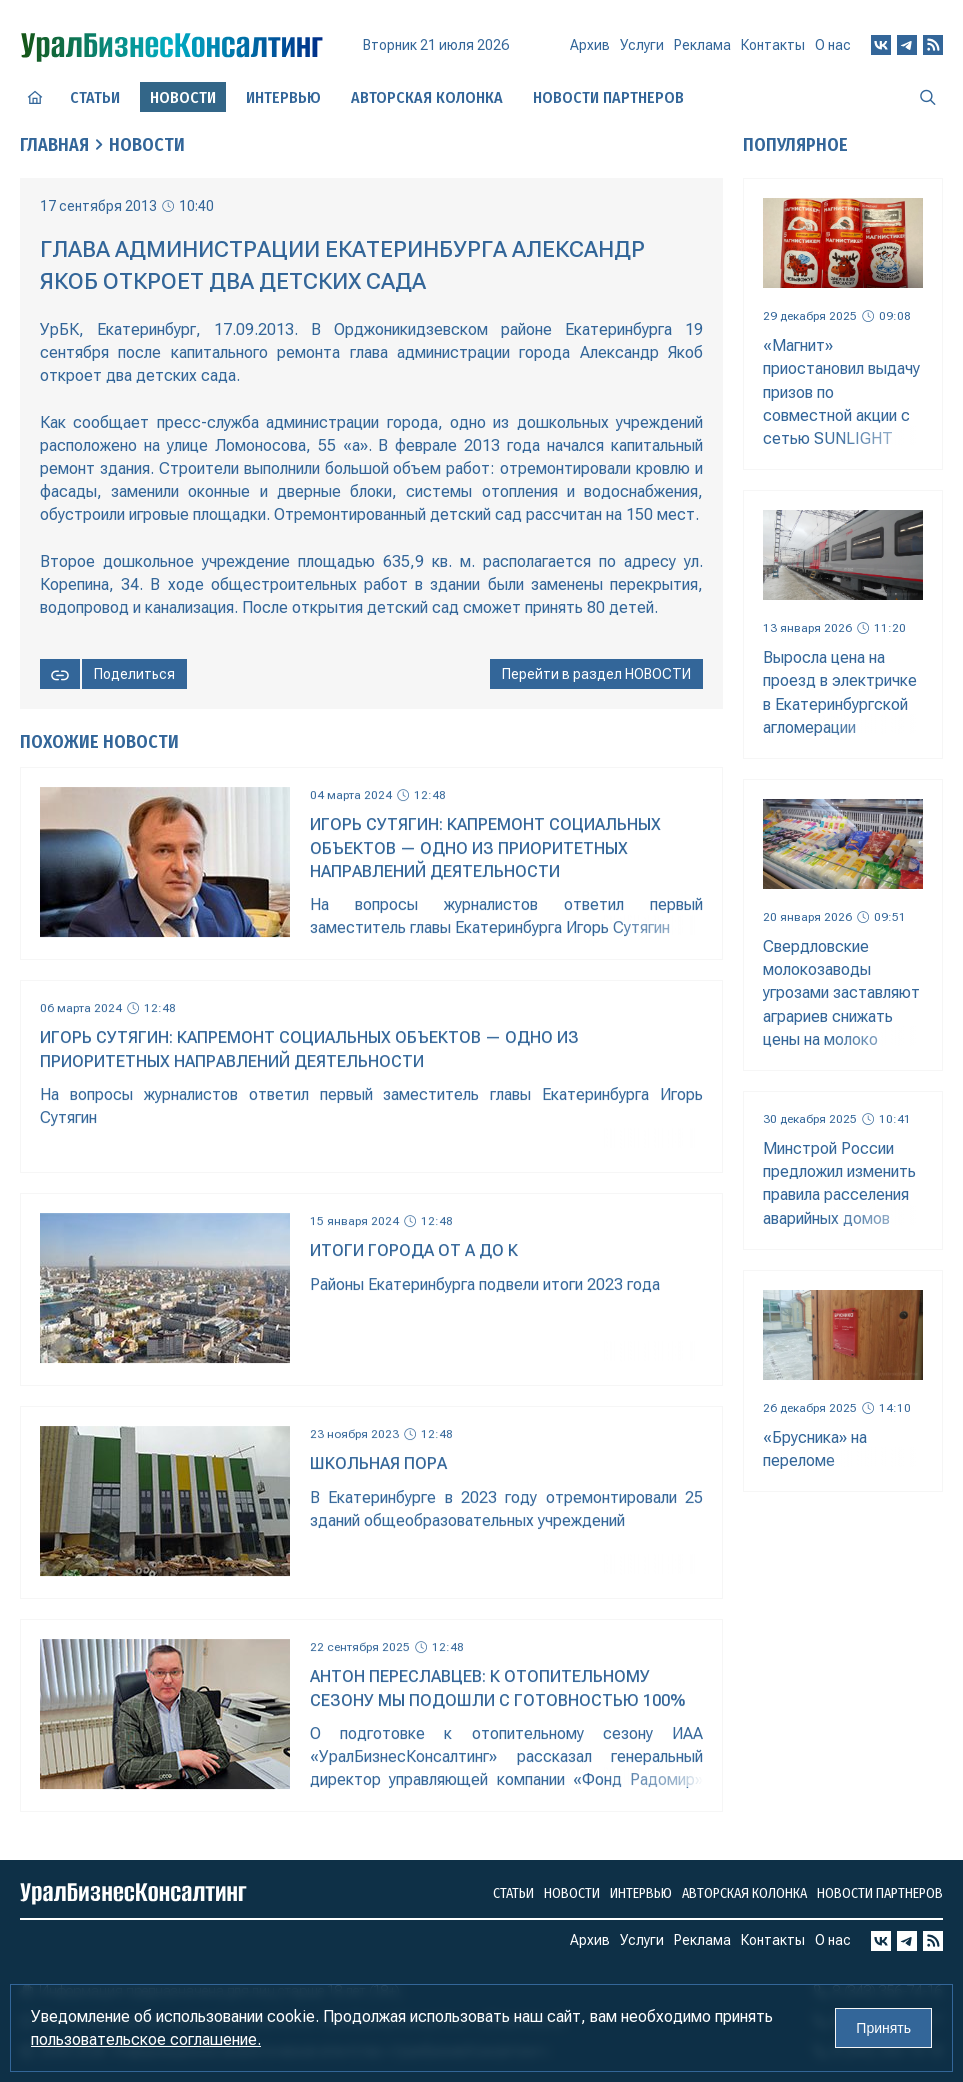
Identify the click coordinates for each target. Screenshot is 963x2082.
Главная (54, 145)
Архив (590, 45)
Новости (147, 145)
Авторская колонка (427, 97)
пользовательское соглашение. (146, 2039)
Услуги (642, 45)
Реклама (702, 45)
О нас (833, 45)
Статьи (95, 97)
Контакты (773, 45)
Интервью (283, 97)
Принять (883, 2028)
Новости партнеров (608, 97)
